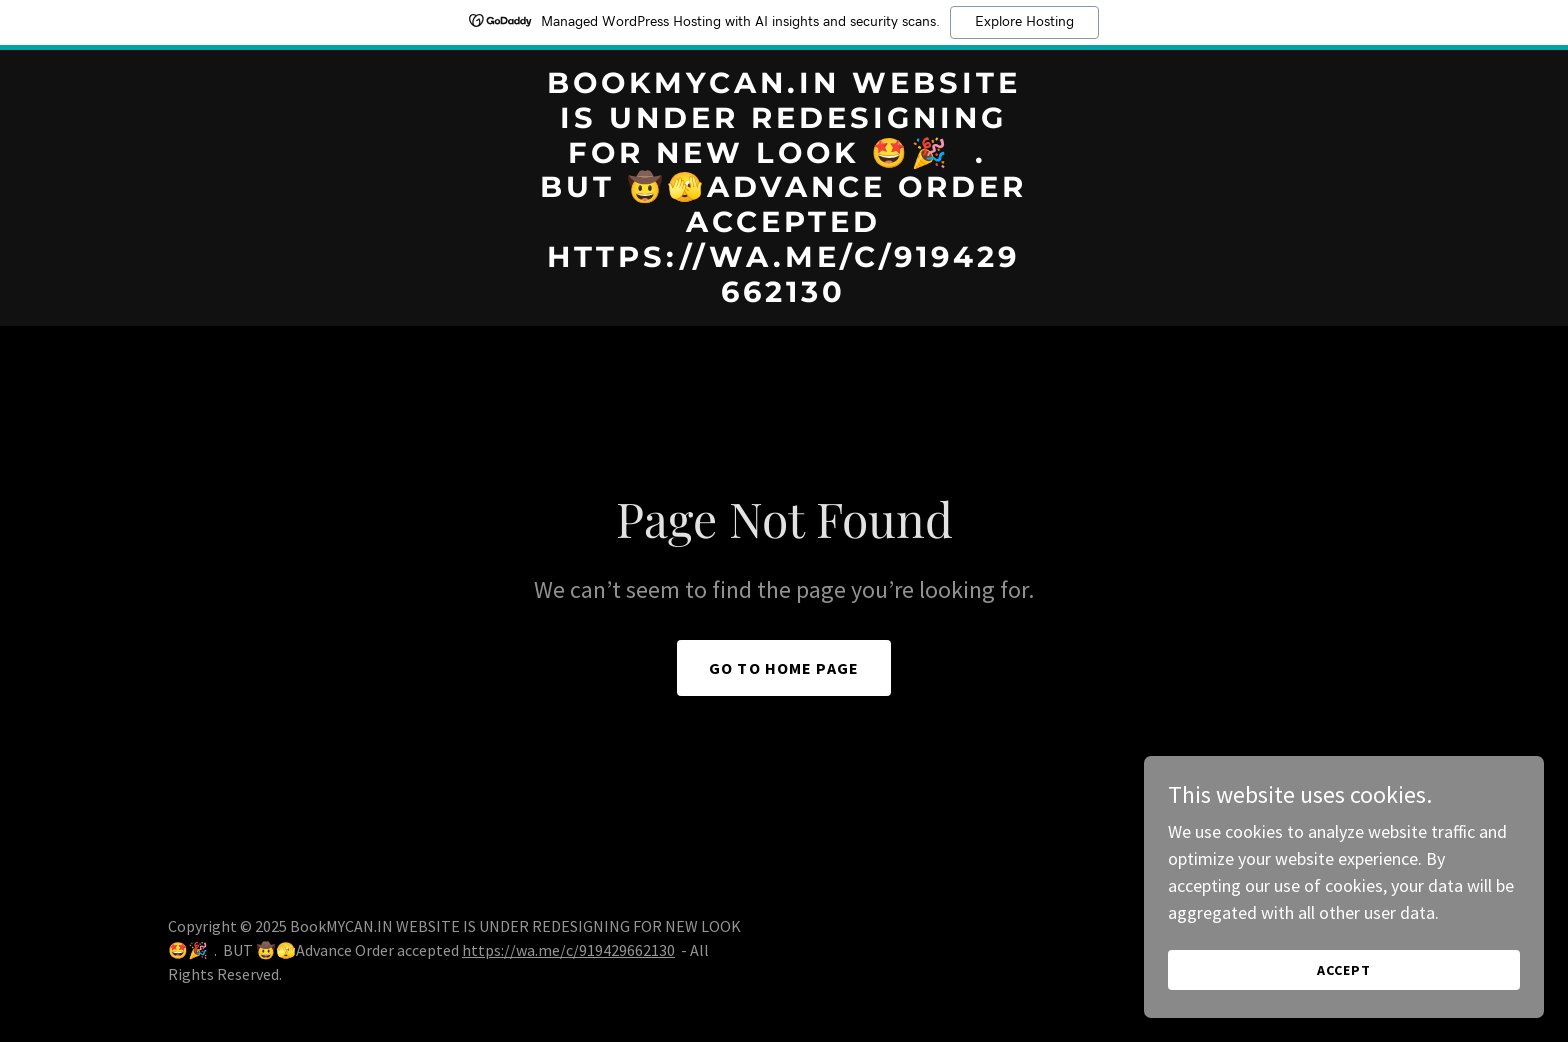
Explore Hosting (1024, 22)
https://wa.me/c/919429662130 (568, 950)
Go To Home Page (784, 668)
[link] (784, 295)
